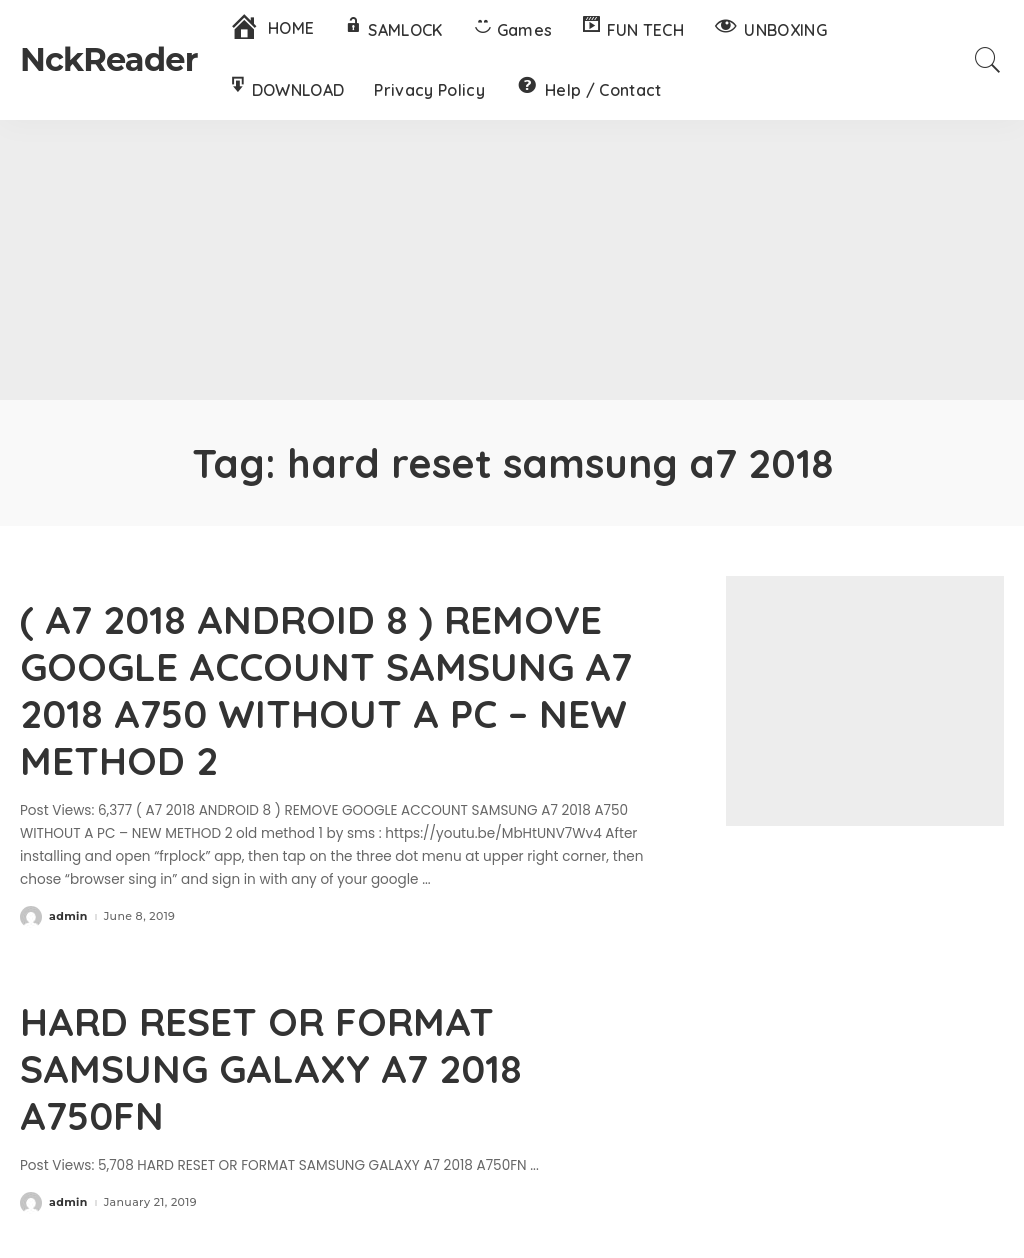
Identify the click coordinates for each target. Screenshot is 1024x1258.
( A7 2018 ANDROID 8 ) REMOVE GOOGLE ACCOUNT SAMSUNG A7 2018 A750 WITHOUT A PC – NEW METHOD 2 (335, 688)
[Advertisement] (512, 260)
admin (68, 913)
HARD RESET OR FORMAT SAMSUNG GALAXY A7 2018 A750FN (279, 1063)
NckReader (109, 59)
